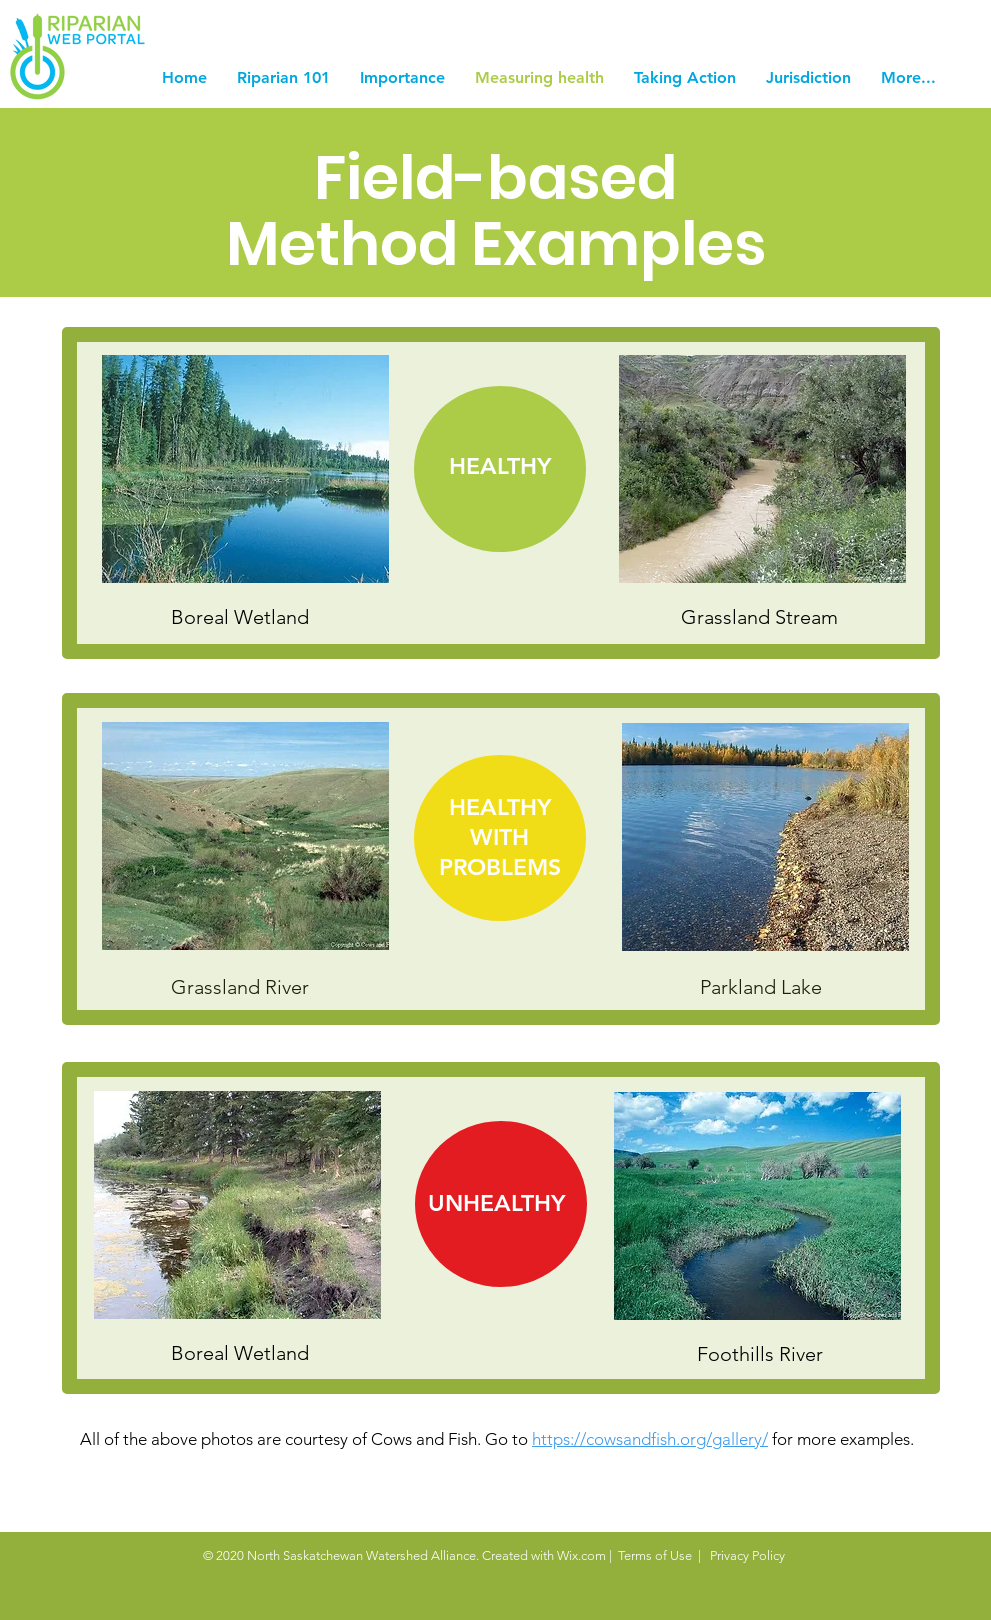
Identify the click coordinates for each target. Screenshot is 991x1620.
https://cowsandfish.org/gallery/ (650, 1439)
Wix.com (581, 1555)
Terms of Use (655, 1555)
